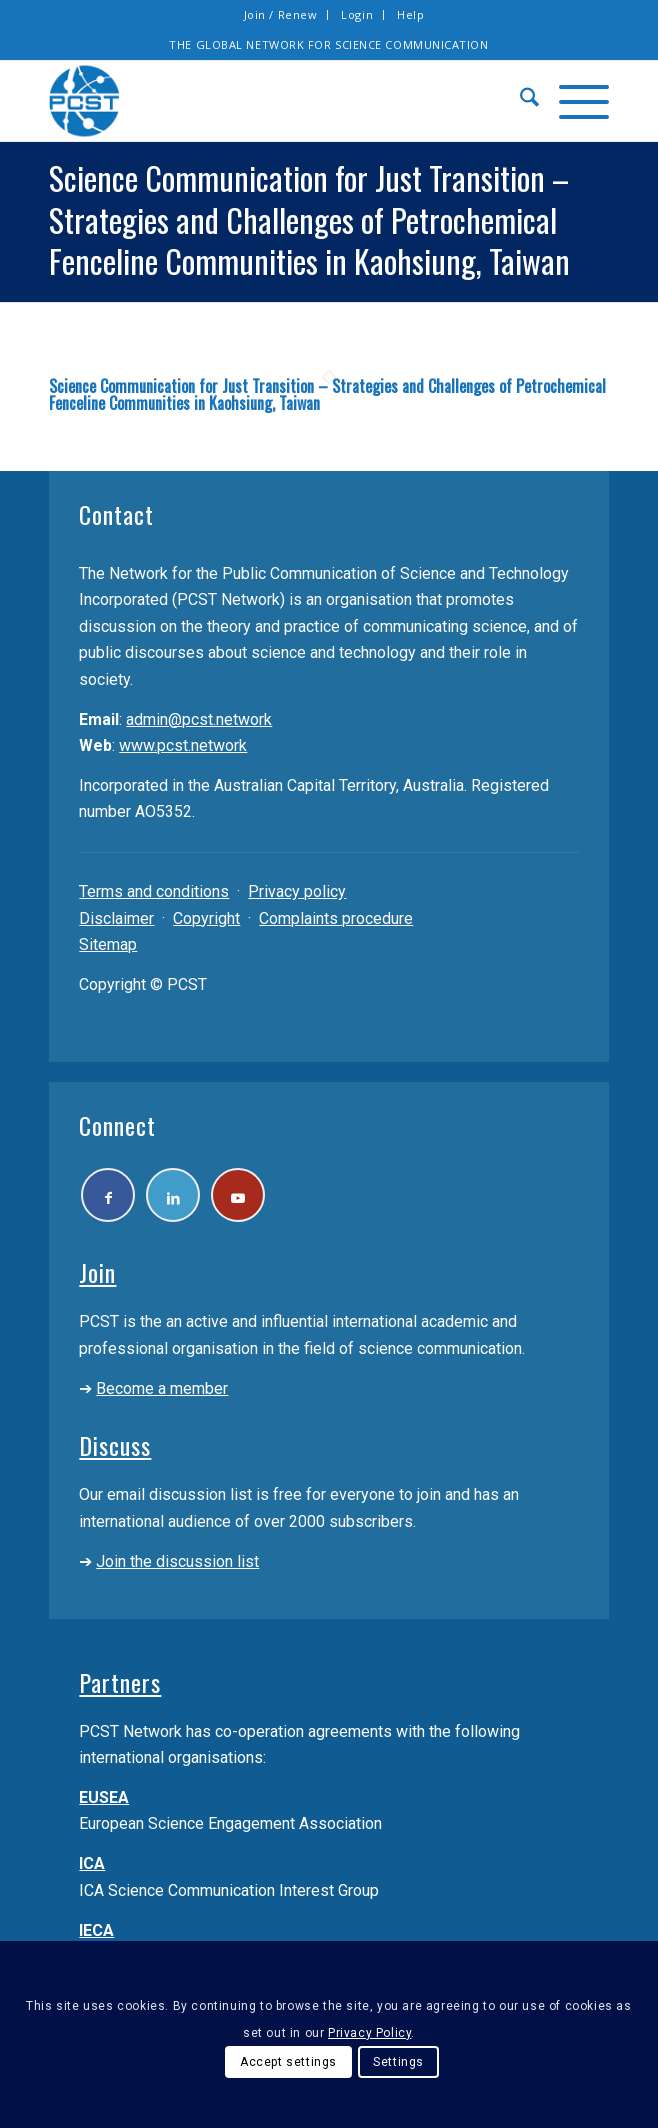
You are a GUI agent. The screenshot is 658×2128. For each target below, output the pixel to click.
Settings (398, 2062)
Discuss (115, 1446)
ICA (92, 1864)
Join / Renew (281, 14)
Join (97, 1273)
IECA (96, 1931)
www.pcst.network (183, 745)
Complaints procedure (336, 918)
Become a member (162, 1389)
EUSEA (104, 1798)
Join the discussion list (177, 1562)
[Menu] (574, 101)
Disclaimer (116, 918)
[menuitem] (281, 15)
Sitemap (108, 944)
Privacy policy (297, 891)
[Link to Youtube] (240, 1195)
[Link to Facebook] (108, 1195)
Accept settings (288, 2062)
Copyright (206, 918)
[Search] (519, 101)
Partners (120, 1682)
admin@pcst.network (199, 719)
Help (410, 14)
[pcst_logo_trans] (272, 101)
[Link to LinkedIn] (174, 1195)
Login (357, 14)
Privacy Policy (369, 2033)
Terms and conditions (154, 891)
